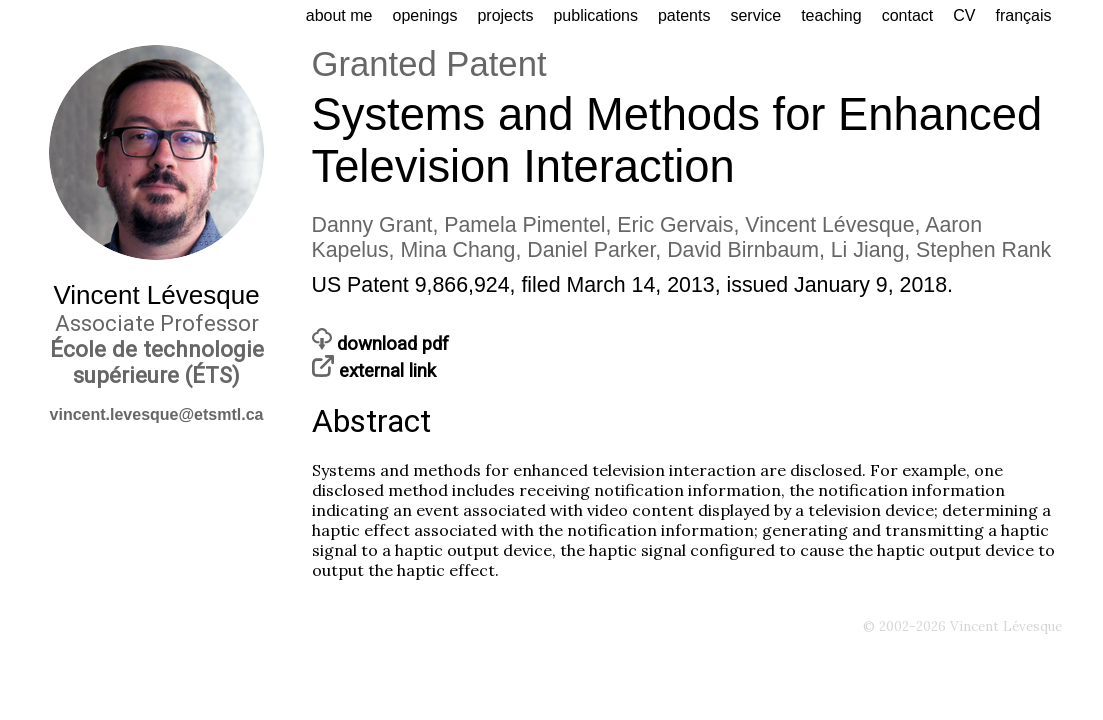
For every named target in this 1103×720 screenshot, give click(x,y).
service (755, 15)
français (1023, 15)
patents (684, 15)
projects (505, 15)
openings (424, 15)
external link (374, 371)
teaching (831, 15)
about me (339, 15)
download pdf (380, 344)
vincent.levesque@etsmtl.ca (157, 414)
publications (595, 15)
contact (908, 15)
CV (964, 15)
